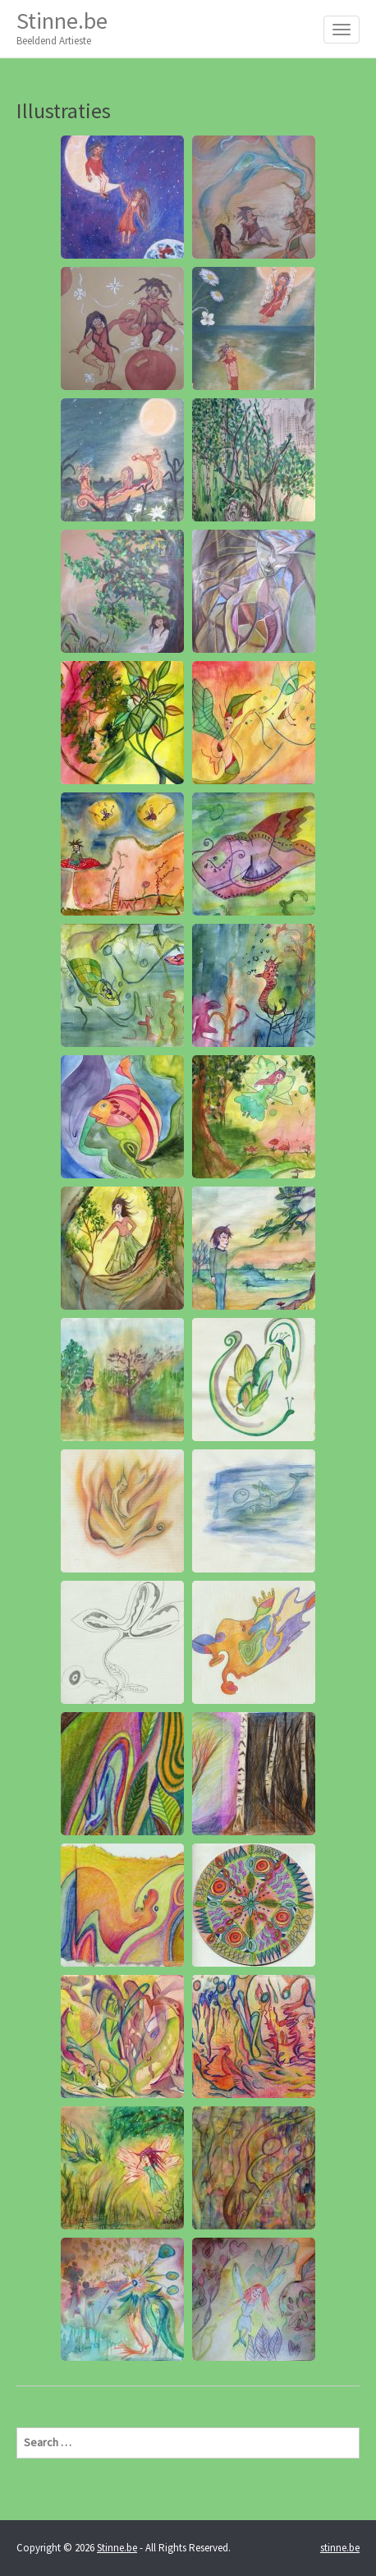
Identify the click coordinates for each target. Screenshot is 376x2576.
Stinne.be (62, 27)
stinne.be (340, 2548)
